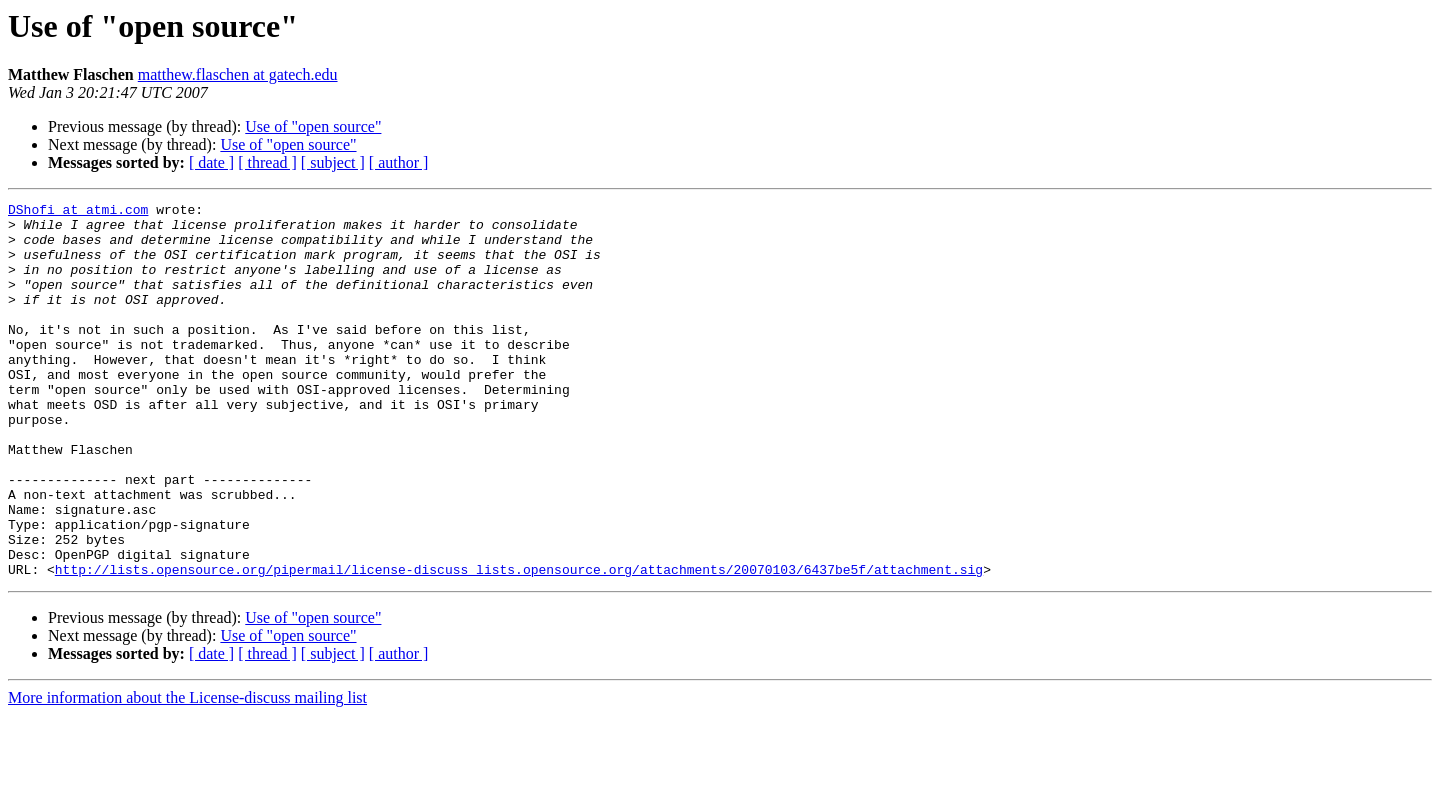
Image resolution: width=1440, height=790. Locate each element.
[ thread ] (267, 162)
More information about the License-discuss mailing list (187, 772)
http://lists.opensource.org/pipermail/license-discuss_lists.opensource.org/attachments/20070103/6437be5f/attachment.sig (519, 644)
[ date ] (211, 162)
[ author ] (399, 162)
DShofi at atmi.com (78, 212)
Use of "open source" (313, 126)
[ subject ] (333, 162)
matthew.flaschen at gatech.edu (238, 74)
